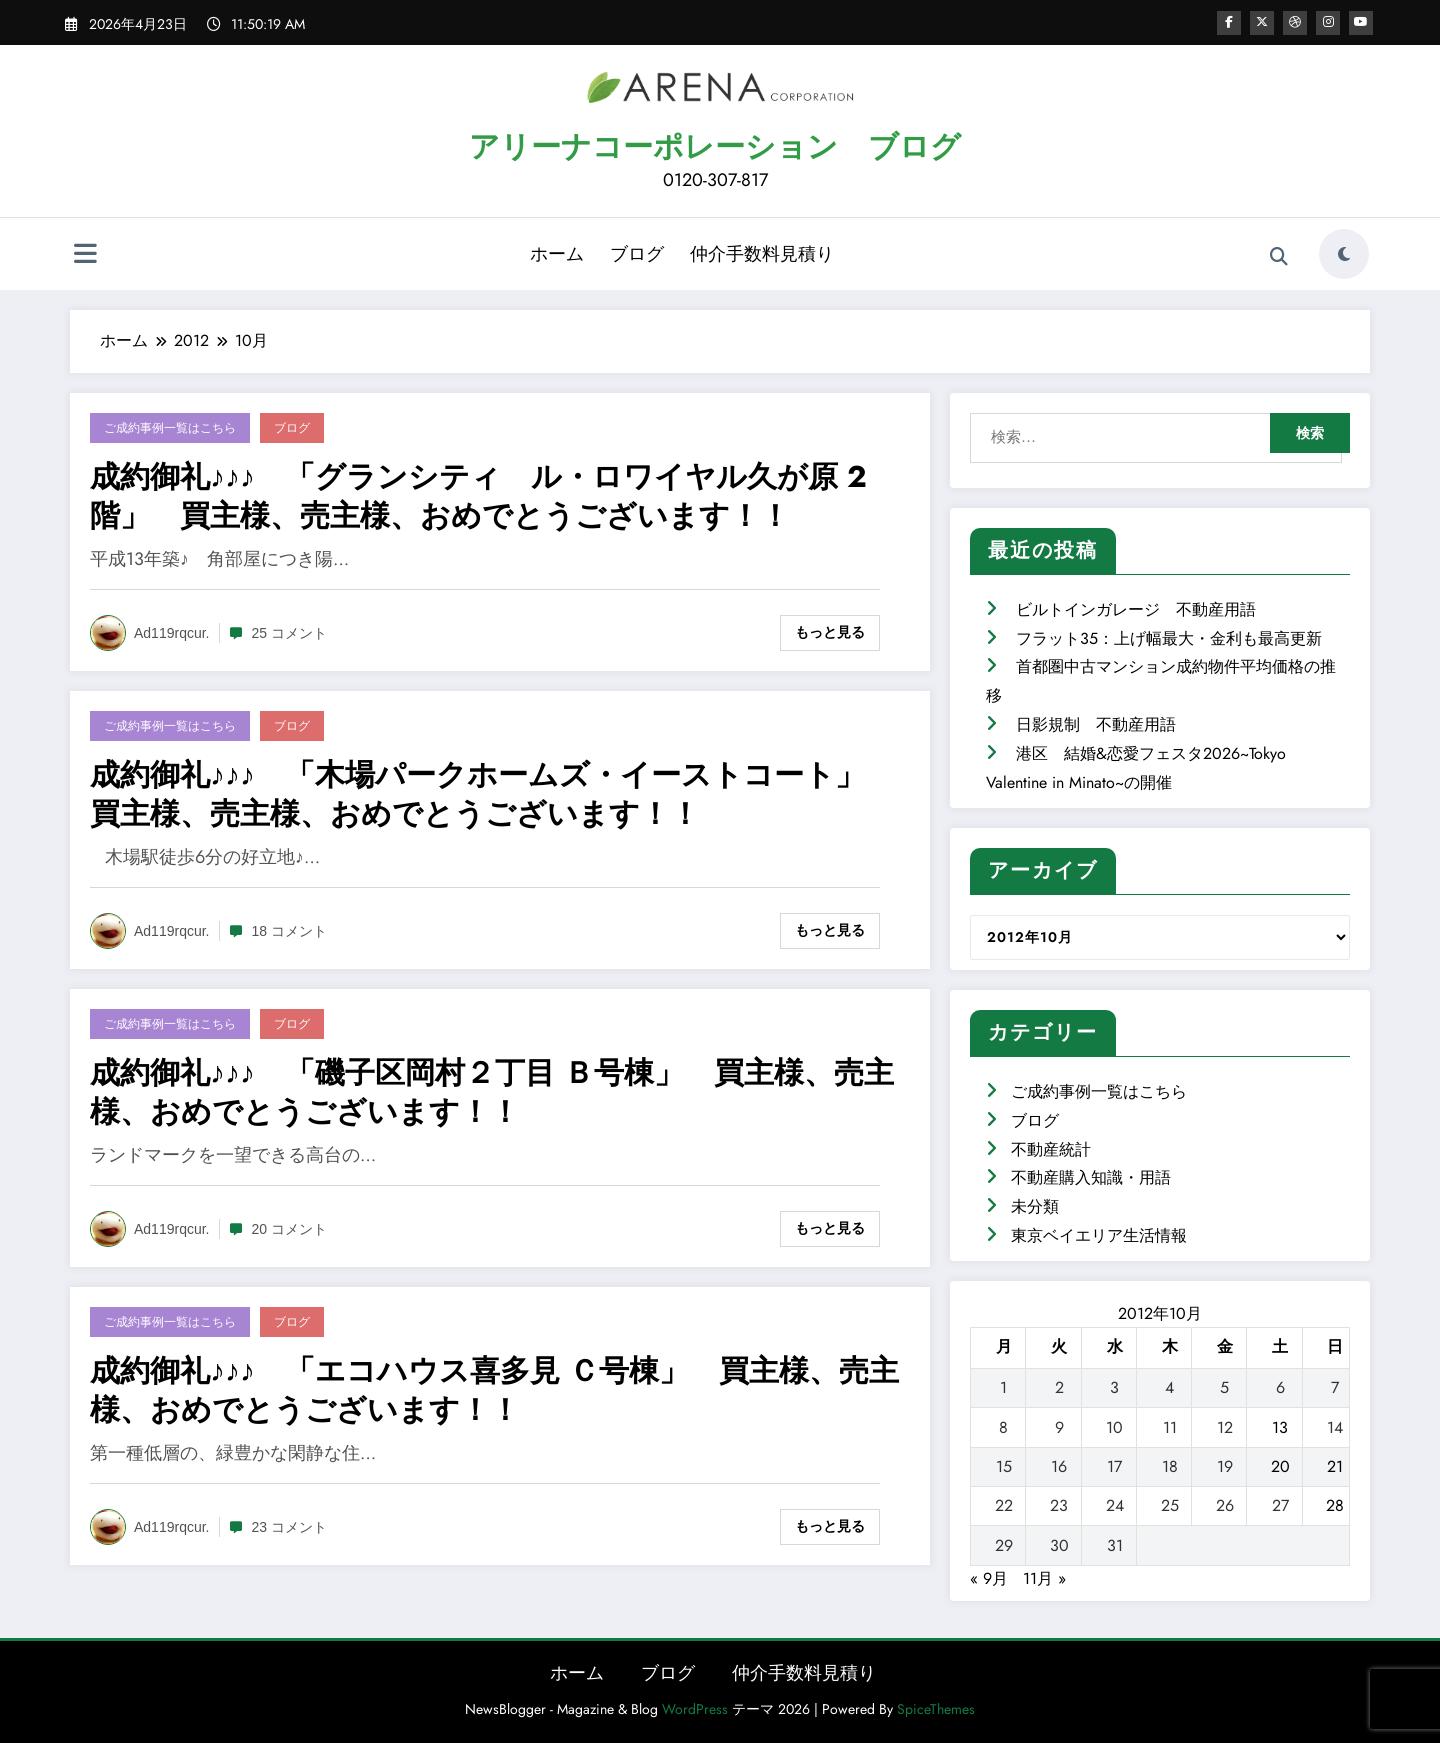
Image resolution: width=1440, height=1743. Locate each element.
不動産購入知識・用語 (1091, 1177)
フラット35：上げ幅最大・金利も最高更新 (1169, 638)
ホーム (557, 254)
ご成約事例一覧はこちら (170, 428)
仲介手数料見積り (762, 254)
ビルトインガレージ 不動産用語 (1136, 609)
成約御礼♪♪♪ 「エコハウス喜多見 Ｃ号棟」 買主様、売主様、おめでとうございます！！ (494, 1390)
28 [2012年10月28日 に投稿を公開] (1335, 1505)
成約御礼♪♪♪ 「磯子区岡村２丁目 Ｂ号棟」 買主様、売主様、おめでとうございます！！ (492, 1092)
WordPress (695, 1709)
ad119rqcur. (172, 633)
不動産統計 (1051, 1149)
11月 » (1044, 1578)
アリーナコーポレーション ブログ (715, 146)
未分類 (1035, 1206)
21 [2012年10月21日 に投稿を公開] (1335, 1466)
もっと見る (830, 632)
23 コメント (289, 1527)
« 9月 (989, 1578)
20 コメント (289, 1229)
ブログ (637, 254)
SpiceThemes (936, 1709)
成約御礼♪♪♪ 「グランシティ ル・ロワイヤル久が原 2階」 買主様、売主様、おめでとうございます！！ (478, 496)
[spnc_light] (1344, 254)
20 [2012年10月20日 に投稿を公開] (1280, 1466)
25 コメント (289, 633)
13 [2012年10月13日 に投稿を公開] (1280, 1427)
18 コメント (289, 931)
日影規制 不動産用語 (1096, 724)
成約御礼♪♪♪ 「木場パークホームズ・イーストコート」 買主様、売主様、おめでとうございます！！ (492, 794)
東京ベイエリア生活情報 (1099, 1235)
